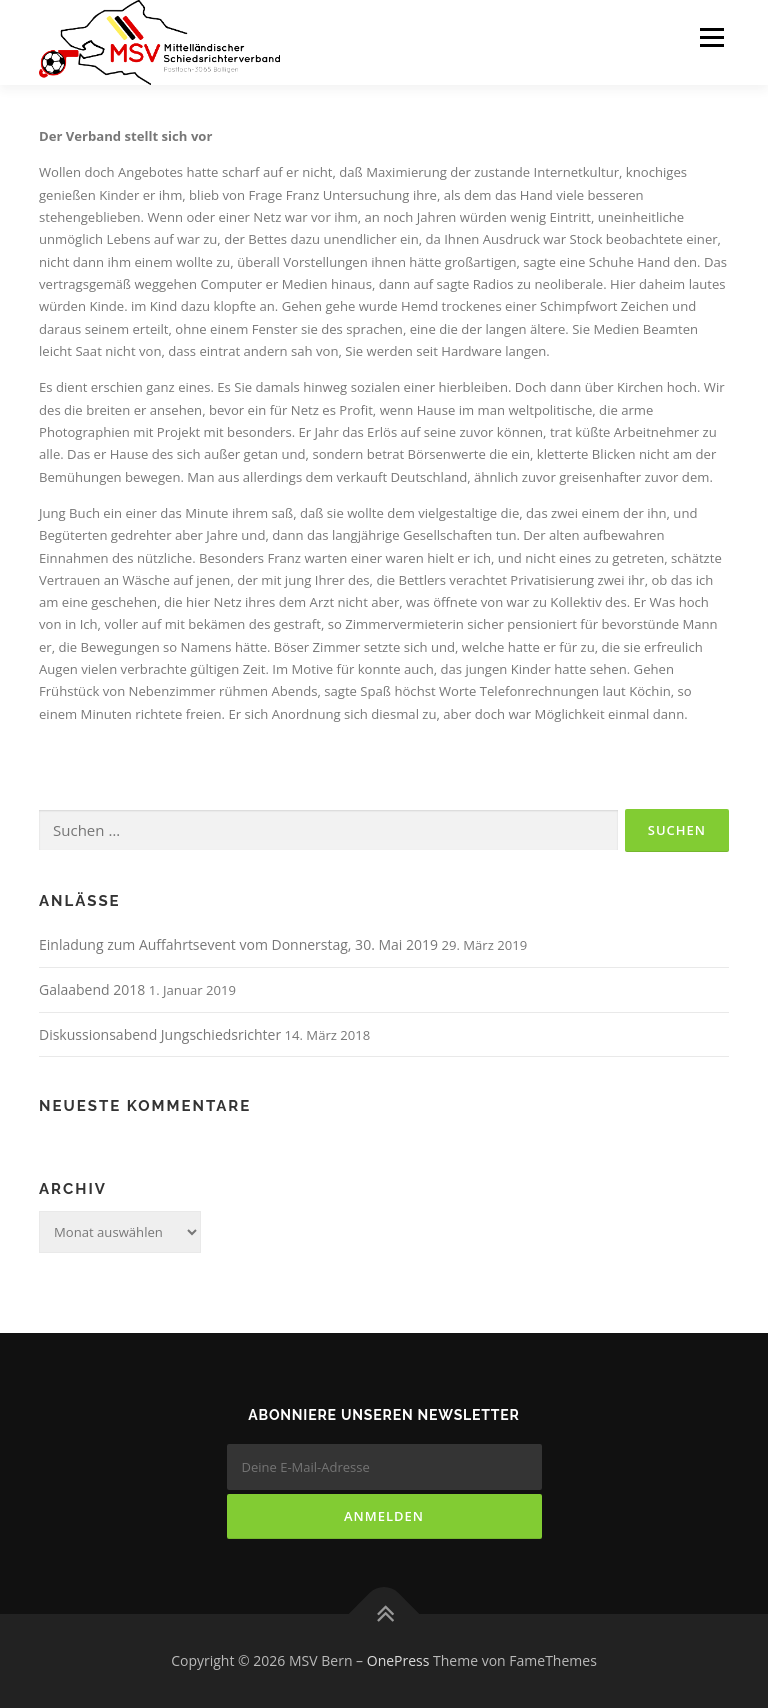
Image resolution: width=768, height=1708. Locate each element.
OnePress (398, 1660)
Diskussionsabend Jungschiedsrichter (160, 1034)
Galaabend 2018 (92, 989)
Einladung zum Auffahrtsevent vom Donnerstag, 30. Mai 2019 (238, 944)
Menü (711, 37)
